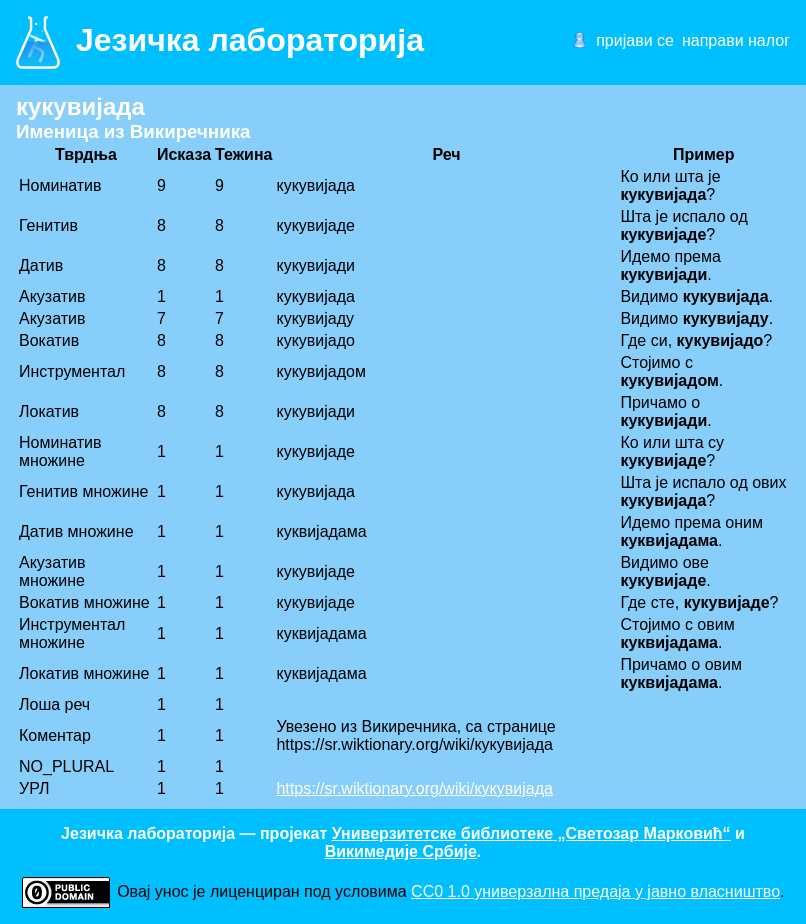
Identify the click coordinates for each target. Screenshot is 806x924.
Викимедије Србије (401, 851)
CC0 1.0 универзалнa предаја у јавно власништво (595, 891)
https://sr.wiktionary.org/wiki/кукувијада (414, 788)
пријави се (635, 40)
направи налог (736, 40)
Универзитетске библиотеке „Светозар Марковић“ (531, 833)
